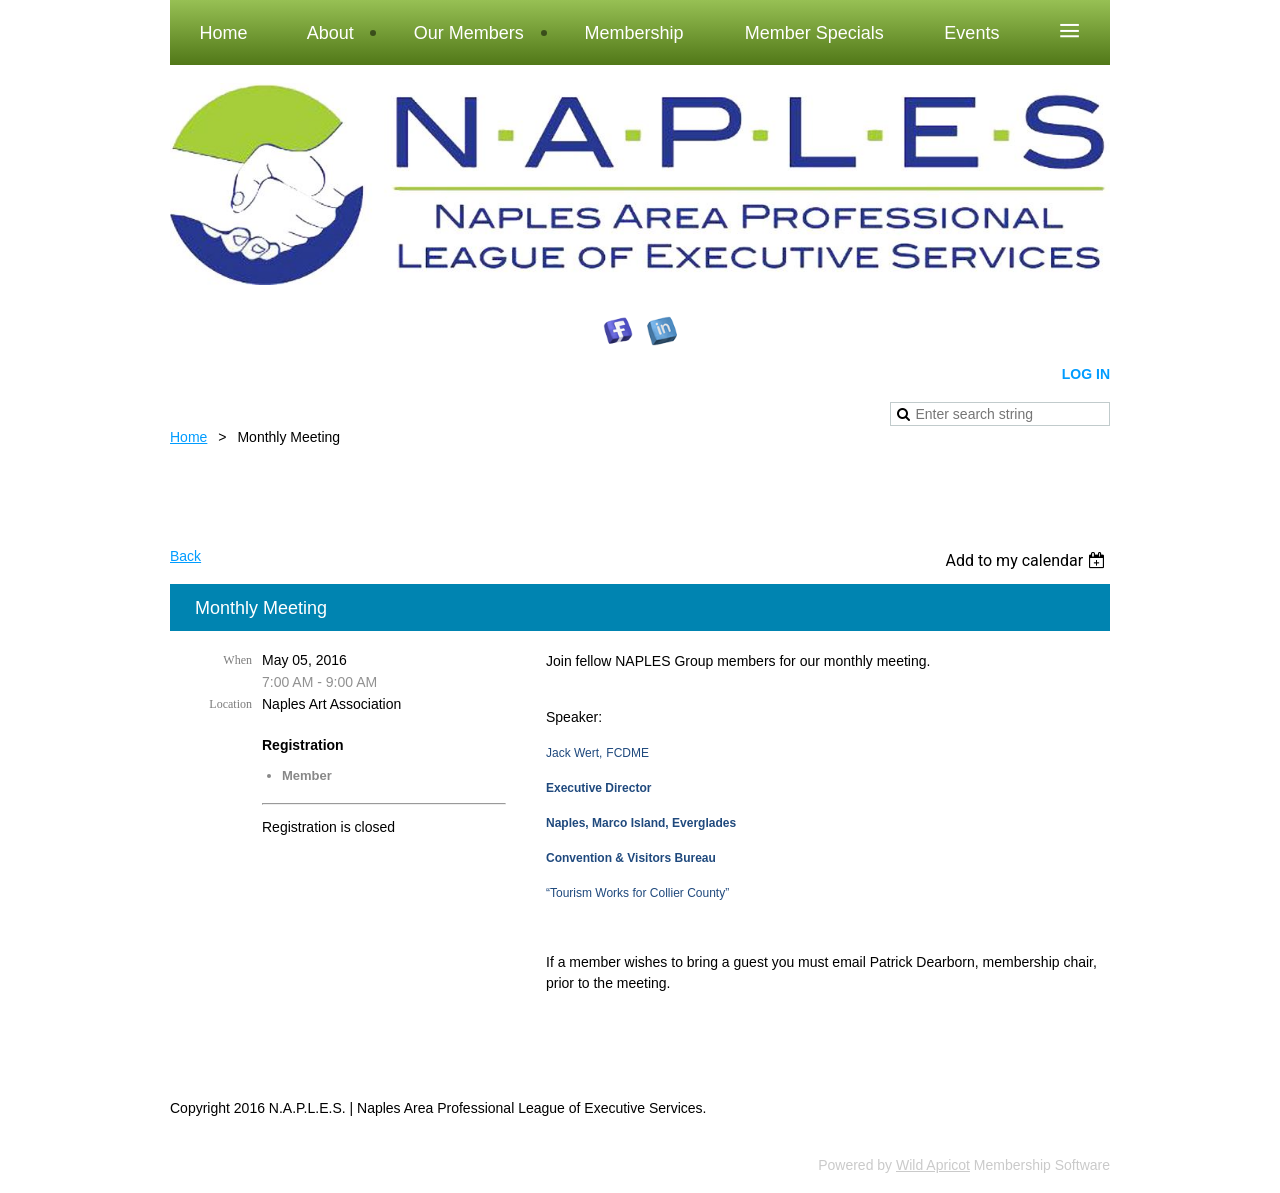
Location (230, 704)
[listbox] (1027, 560)
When (237, 660)
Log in (1086, 374)
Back (185, 556)
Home (188, 437)
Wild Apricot (933, 1165)
